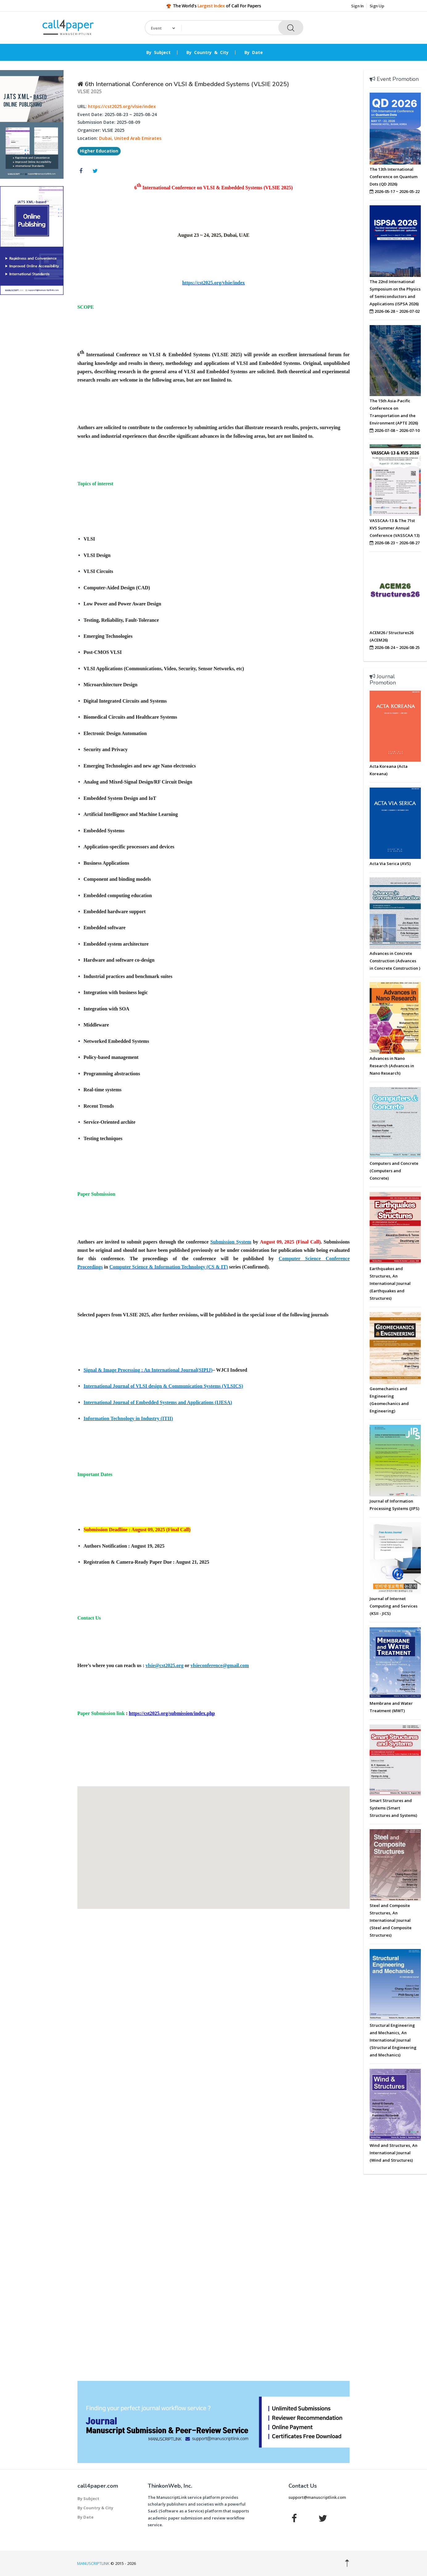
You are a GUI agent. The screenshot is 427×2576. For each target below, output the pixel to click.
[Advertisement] (32, 393)
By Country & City (207, 52)
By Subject (158, 52)
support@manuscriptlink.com (317, 2497)
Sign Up (377, 6)
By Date (253, 52)
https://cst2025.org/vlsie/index (122, 106)
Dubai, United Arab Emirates (130, 138)
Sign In (357, 6)
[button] (213, 1841)
